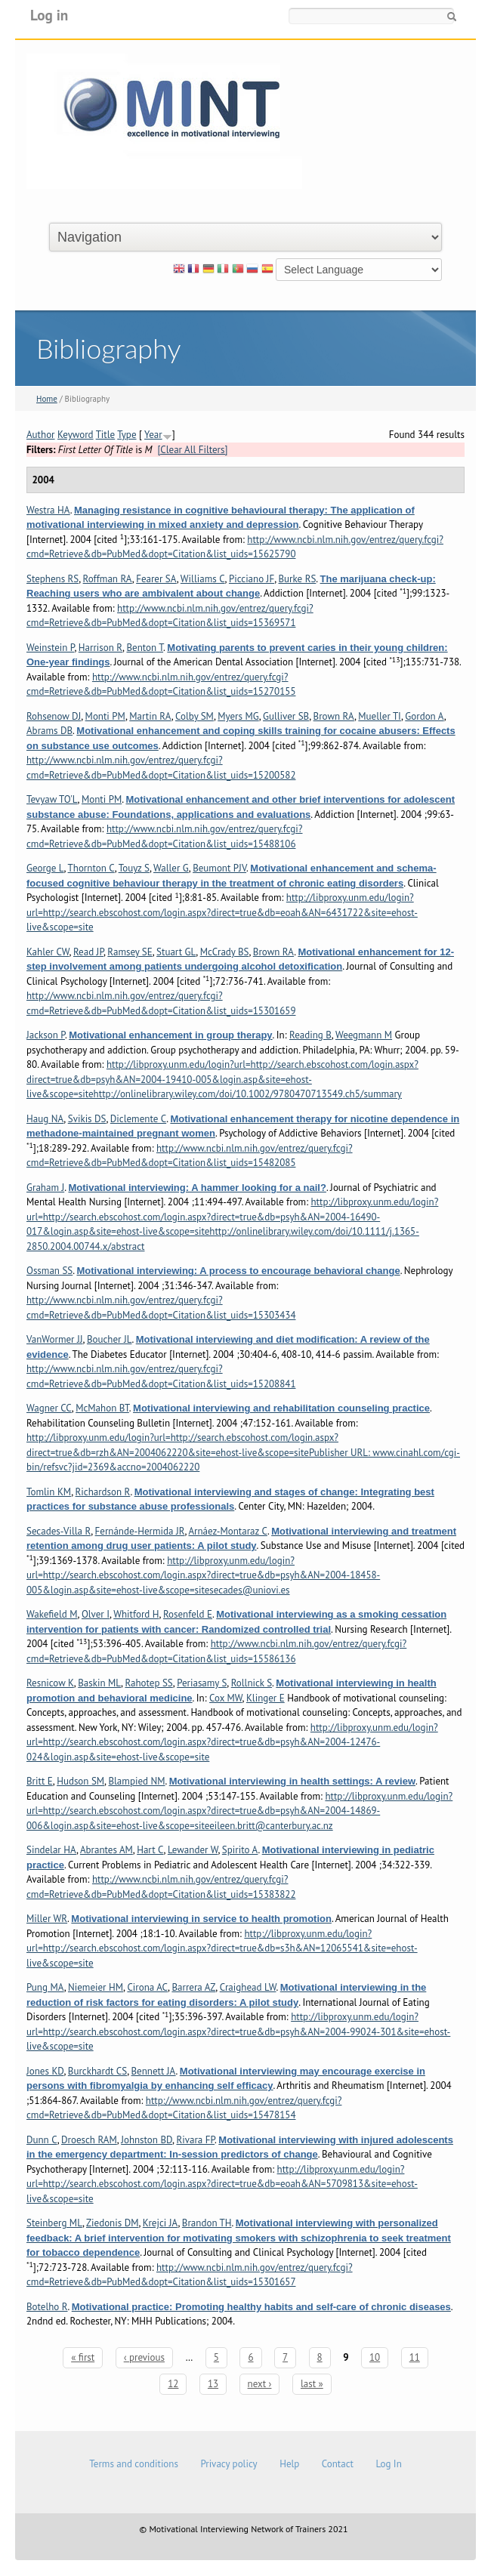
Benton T (144, 647)
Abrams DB (49, 730)
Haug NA (44, 1118)
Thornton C (91, 868)
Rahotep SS (148, 1683)
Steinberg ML (54, 2223)
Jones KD (44, 2071)
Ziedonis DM (112, 2223)
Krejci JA (160, 2223)
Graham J (45, 1187)
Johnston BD (146, 2139)
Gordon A (424, 716)
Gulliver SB (286, 716)
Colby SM (194, 716)
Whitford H (136, 1614)
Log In (388, 2463)
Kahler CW (47, 952)
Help (289, 2463)
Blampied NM (136, 1781)
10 (374, 2357)
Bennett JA (153, 2071)
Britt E (39, 1781)
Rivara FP (195, 2139)
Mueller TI (379, 716)
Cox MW (225, 1698)
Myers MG (238, 716)
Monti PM (105, 716)
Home (46, 398)
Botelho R (47, 2306)
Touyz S (134, 868)
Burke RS (298, 578)
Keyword (75, 434)
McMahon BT (102, 1408)
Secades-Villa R (58, 1531)
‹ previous (144, 2357)
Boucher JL (109, 1339)
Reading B (310, 1035)
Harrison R (100, 647)
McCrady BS (224, 952)
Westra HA (48, 510)
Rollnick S (251, 1683)
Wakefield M (52, 1614)
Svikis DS (87, 1118)
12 (173, 2383)
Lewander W (193, 1849)
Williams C (203, 578)
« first (82, 2357)
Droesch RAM (89, 2139)
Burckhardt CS (97, 2071)
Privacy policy (228, 2463)
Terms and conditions (133, 2463)
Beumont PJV (219, 868)
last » (312, 2383)
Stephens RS (52, 578)
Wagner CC (49, 1408)
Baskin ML (99, 1683)
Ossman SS (49, 1270)
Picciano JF (251, 578)
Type (126, 434)
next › (260, 2383)
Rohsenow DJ (53, 716)
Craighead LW (248, 1987)
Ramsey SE (129, 952)
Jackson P (45, 1035)
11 (414, 2357)
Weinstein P (50, 647)
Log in (49, 14)
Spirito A (240, 1849)
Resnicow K (50, 1683)
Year (153, 434)
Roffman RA (107, 578)
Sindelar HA (51, 1849)
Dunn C (41, 2139)
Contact (338, 2463)
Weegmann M (363, 1035)
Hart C (150, 1849)
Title (106, 434)
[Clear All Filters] (192, 449)
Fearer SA (156, 578)
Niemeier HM (95, 1987)
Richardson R (103, 1491)
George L (45, 868)
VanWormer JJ (54, 1339)
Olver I (96, 1614)
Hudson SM (80, 1781)
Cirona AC (147, 1987)
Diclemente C (138, 1118)
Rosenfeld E (187, 1614)
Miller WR (46, 1918)
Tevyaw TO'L (52, 799)
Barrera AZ (193, 1987)
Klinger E (265, 1698)
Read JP (88, 952)
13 (213, 2383)
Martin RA (150, 716)
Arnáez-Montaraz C (227, 1531)
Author (40, 434)
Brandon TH (207, 2223)
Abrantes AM (106, 1849)
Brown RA (333, 716)
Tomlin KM (48, 1491)
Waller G (171, 868)
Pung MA (45, 1987)
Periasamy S (202, 1683)
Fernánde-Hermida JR (140, 1531)
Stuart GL (176, 952)
